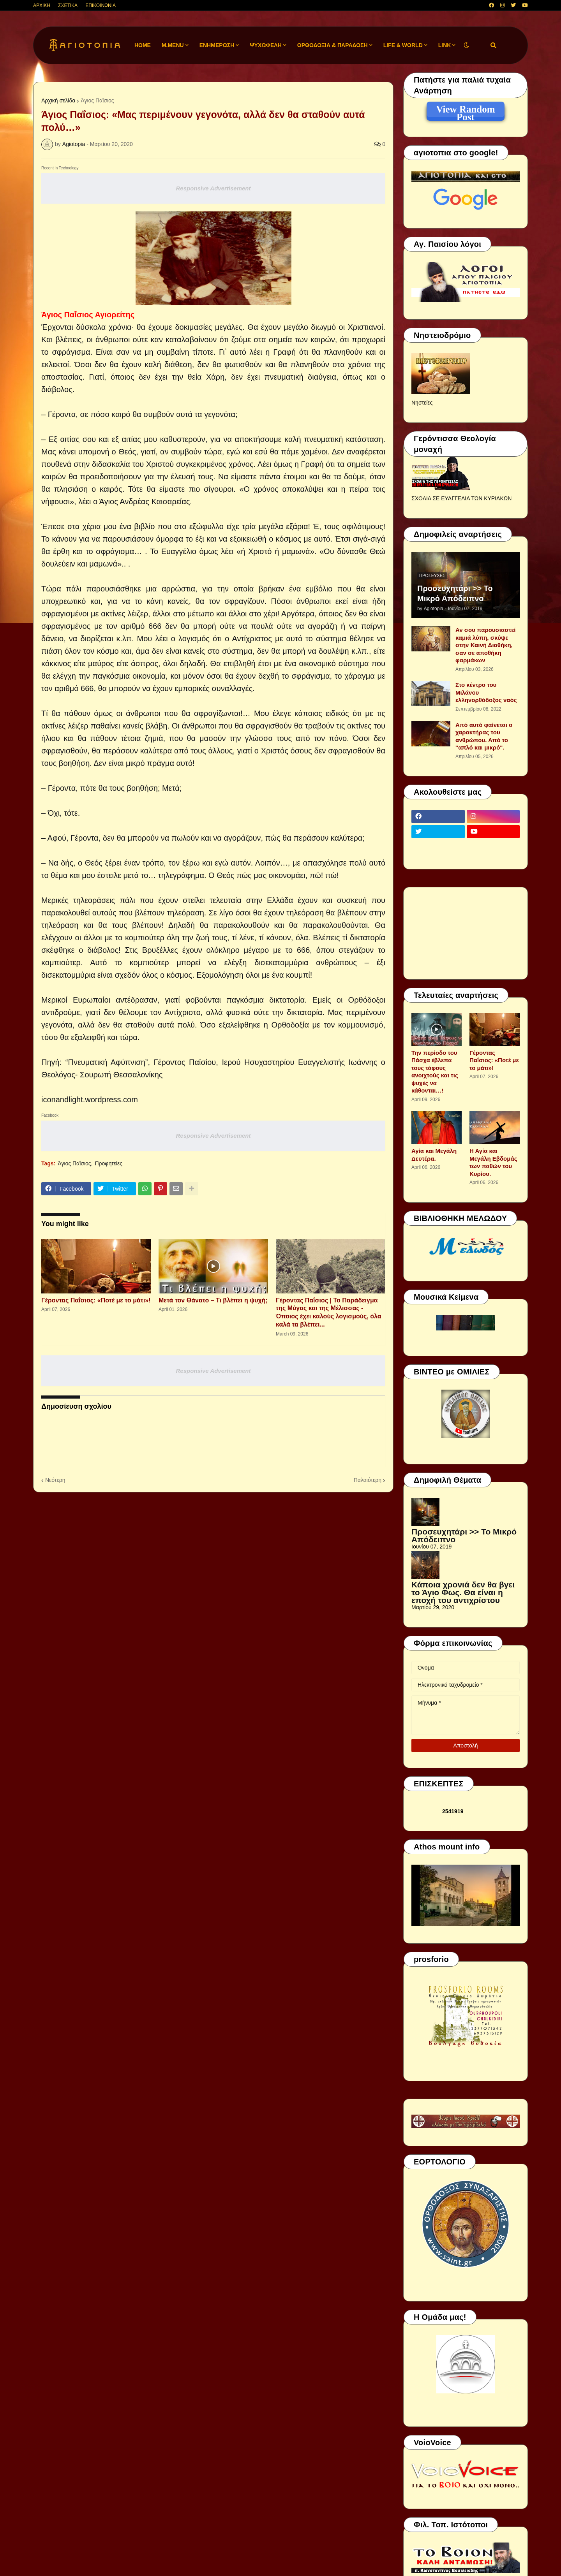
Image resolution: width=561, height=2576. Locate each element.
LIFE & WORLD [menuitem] (403, 45)
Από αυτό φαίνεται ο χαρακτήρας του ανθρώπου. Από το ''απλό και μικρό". (483, 736)
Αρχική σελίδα (58, 100)
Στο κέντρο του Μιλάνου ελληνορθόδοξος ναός (486, 692)
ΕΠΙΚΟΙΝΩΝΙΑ (100, 5)
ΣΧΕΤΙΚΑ (68, 5)
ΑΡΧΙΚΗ (41, 5)
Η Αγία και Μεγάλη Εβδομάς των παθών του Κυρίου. (493, 1162)
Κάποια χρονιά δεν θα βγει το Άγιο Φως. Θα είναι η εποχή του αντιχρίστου (463, 1592)
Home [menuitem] (142, 45)
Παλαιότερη (367, 1480)
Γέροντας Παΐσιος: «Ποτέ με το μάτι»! (96, 1300)
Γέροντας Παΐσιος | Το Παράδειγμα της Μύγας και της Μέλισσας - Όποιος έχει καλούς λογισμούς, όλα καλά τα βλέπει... (328, 1312)
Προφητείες (108, 1163)
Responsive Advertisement (213, 188)
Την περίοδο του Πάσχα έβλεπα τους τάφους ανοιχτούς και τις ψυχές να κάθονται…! (434, 1071)
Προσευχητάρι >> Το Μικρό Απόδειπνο (455, 593)
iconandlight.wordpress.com (89, 1099)
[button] (466, 45)
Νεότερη (55, 1480)
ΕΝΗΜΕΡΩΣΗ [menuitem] (217, 45)
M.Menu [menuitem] (173, 45)
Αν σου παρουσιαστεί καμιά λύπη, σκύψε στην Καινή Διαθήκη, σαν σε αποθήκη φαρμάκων (485, 644)
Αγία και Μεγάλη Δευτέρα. (434, 1154)
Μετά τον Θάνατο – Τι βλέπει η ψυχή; (213, 1300)
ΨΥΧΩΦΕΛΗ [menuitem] (266, 45)
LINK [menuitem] (444, 45)
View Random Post (465, 110)
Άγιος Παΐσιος (97, 100)
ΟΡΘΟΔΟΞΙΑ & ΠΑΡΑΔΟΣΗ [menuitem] (332, 45)
